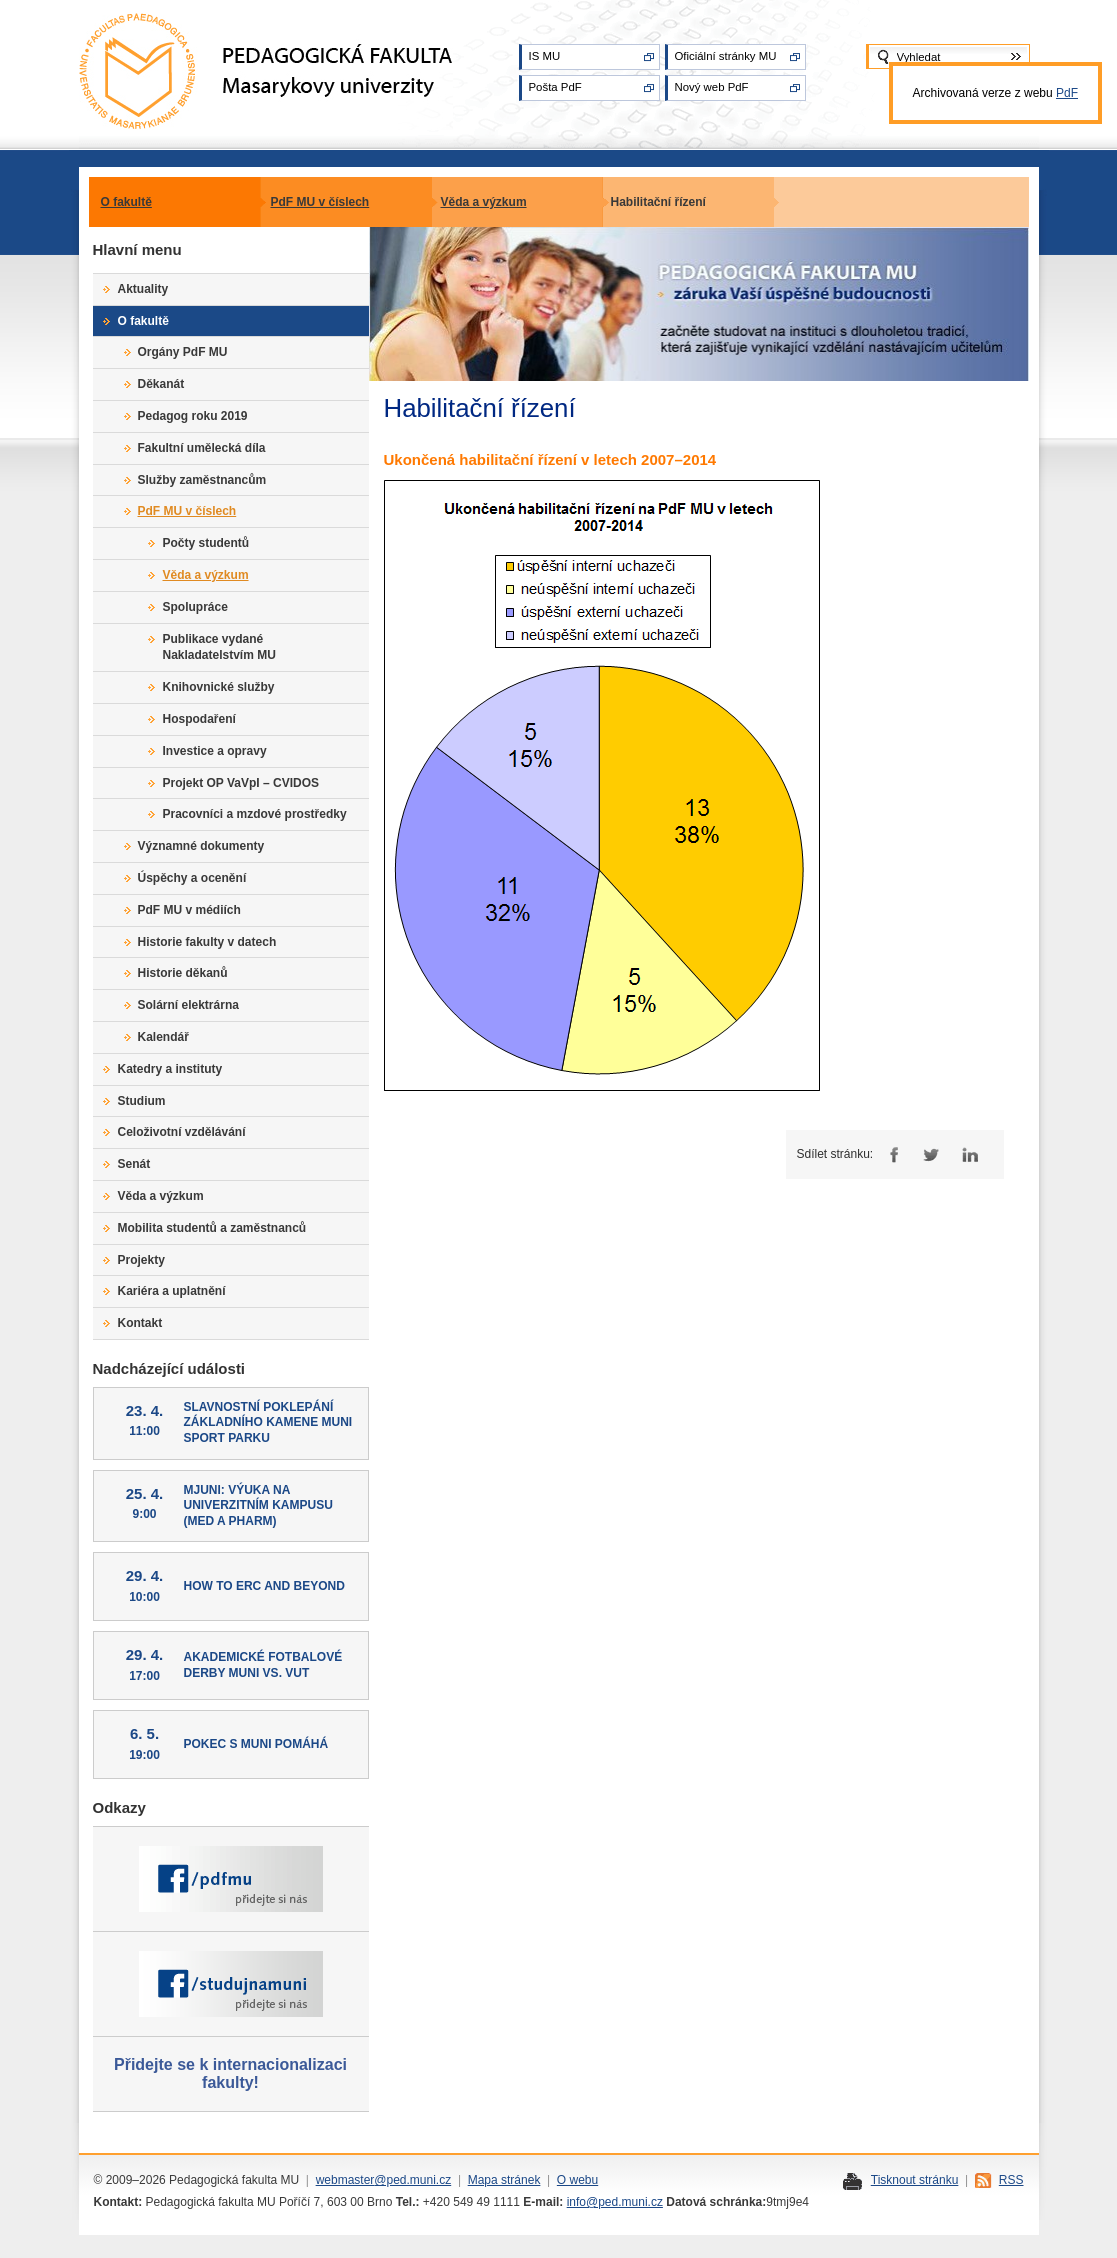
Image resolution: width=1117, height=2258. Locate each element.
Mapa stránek (504, 2180)
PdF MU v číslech (320, 202)
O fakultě (126, 202)
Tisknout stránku (915, 2180)
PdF (1067, 93)
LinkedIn (969, 1154)
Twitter (930, 1154)
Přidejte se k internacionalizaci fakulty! (230, 2073)
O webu (577, 2180)
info (576, 2202)
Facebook (891, 1154)
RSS (1011, 2180)
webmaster (345, 2180)
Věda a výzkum (484, 202)
